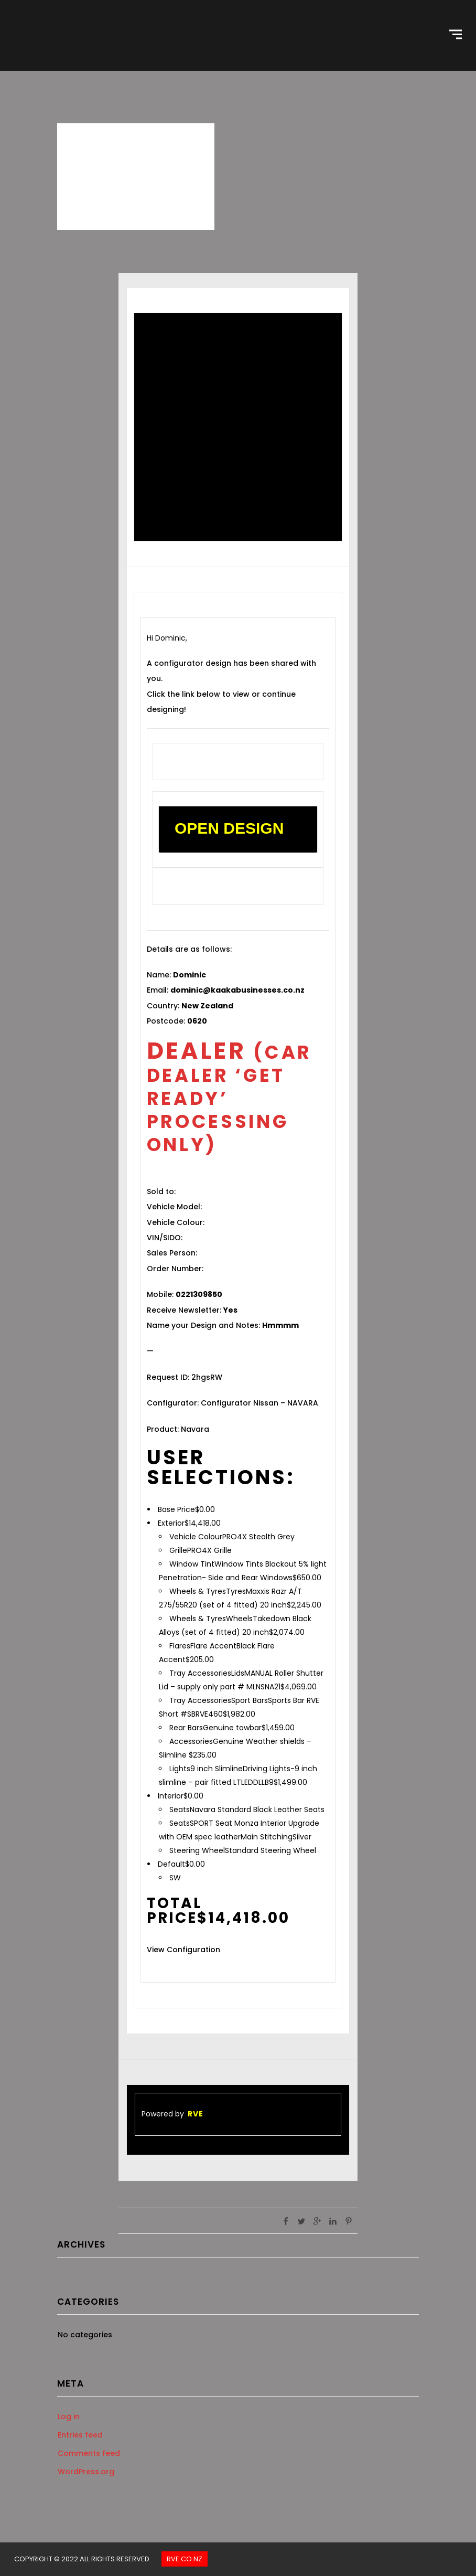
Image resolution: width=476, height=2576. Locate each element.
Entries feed (80, 2435)
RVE (195, 2114)
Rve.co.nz (184, 2559)
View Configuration (183, 1949)
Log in (69, 2416)
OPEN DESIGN (229, 828)
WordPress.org (86, 2471)
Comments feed (89, 2453)
